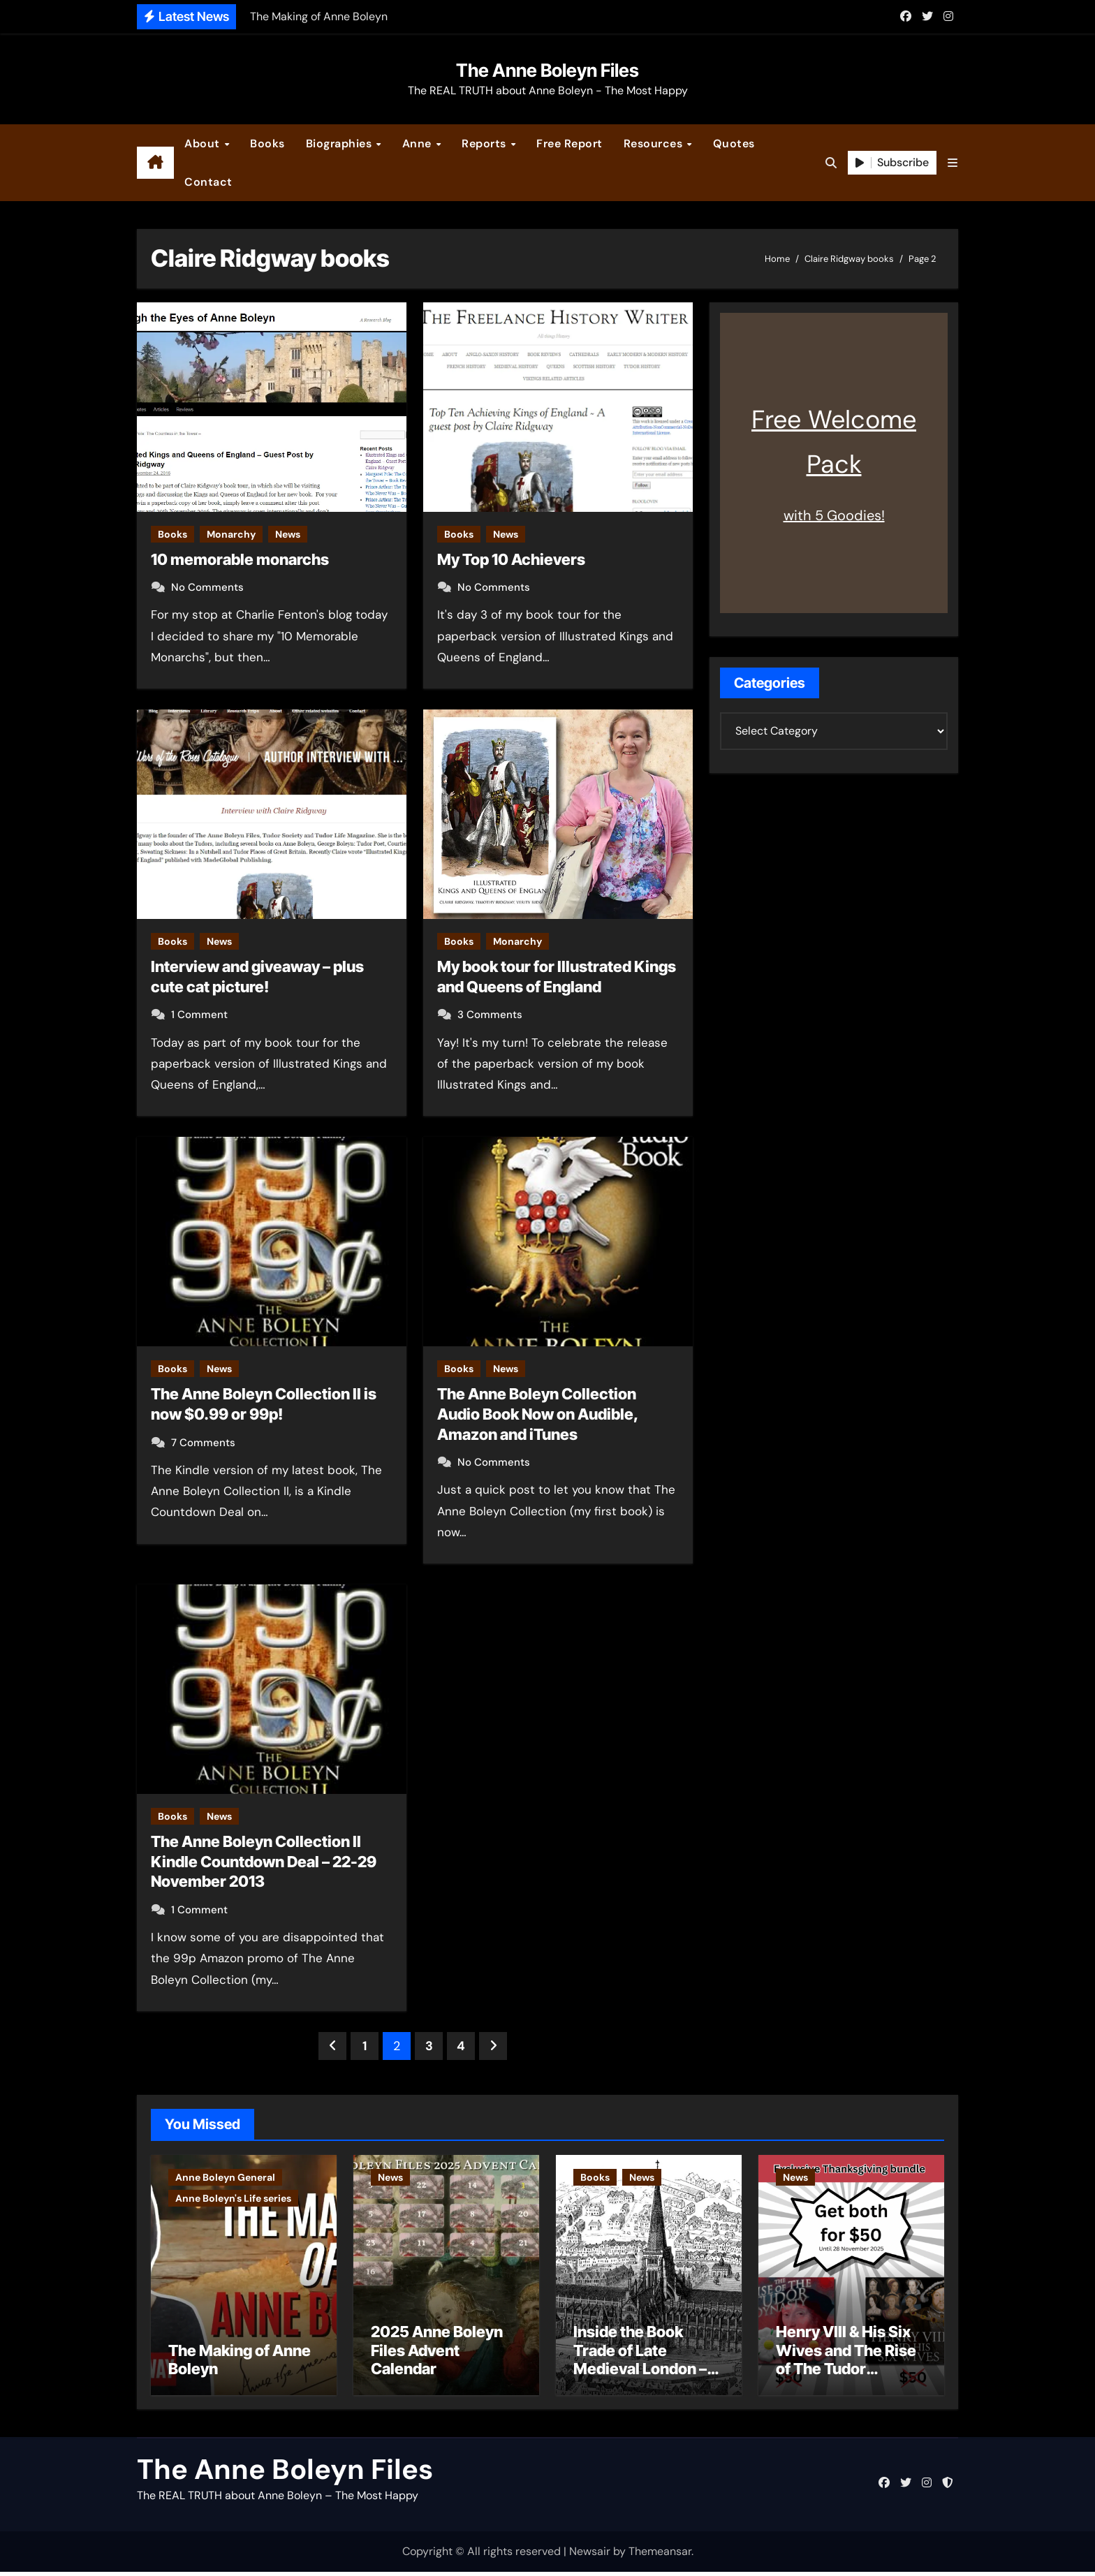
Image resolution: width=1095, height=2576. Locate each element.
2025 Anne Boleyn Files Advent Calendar (437, 2354)
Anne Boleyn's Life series (233, 2198)
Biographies (340, 143)
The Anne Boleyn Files (547, 70)
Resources (655, 143)
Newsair (589, 2554)
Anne (418, 143)
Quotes (734, 143)
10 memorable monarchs (240, 559)
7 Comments (203, 1443)
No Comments (207, 587)
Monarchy (231, 534)
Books (267, 143)
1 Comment (199, 1015)
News (287, 534)
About (203, 143)
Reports (485, 143)
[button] (952, 163)
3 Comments (489, 1015)
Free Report (569, 143)
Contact (208, 182)
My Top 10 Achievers (511, 559)
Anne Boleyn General (225, 2177)
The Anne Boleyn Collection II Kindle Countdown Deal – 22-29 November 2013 (263, 1861)
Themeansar (660, 2554)
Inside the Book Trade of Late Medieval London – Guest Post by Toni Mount (640, 2373)
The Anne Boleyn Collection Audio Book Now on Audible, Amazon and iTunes (537, 1414)
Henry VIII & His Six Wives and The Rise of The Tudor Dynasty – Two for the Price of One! (846, 2373)
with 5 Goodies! (834, 515)
